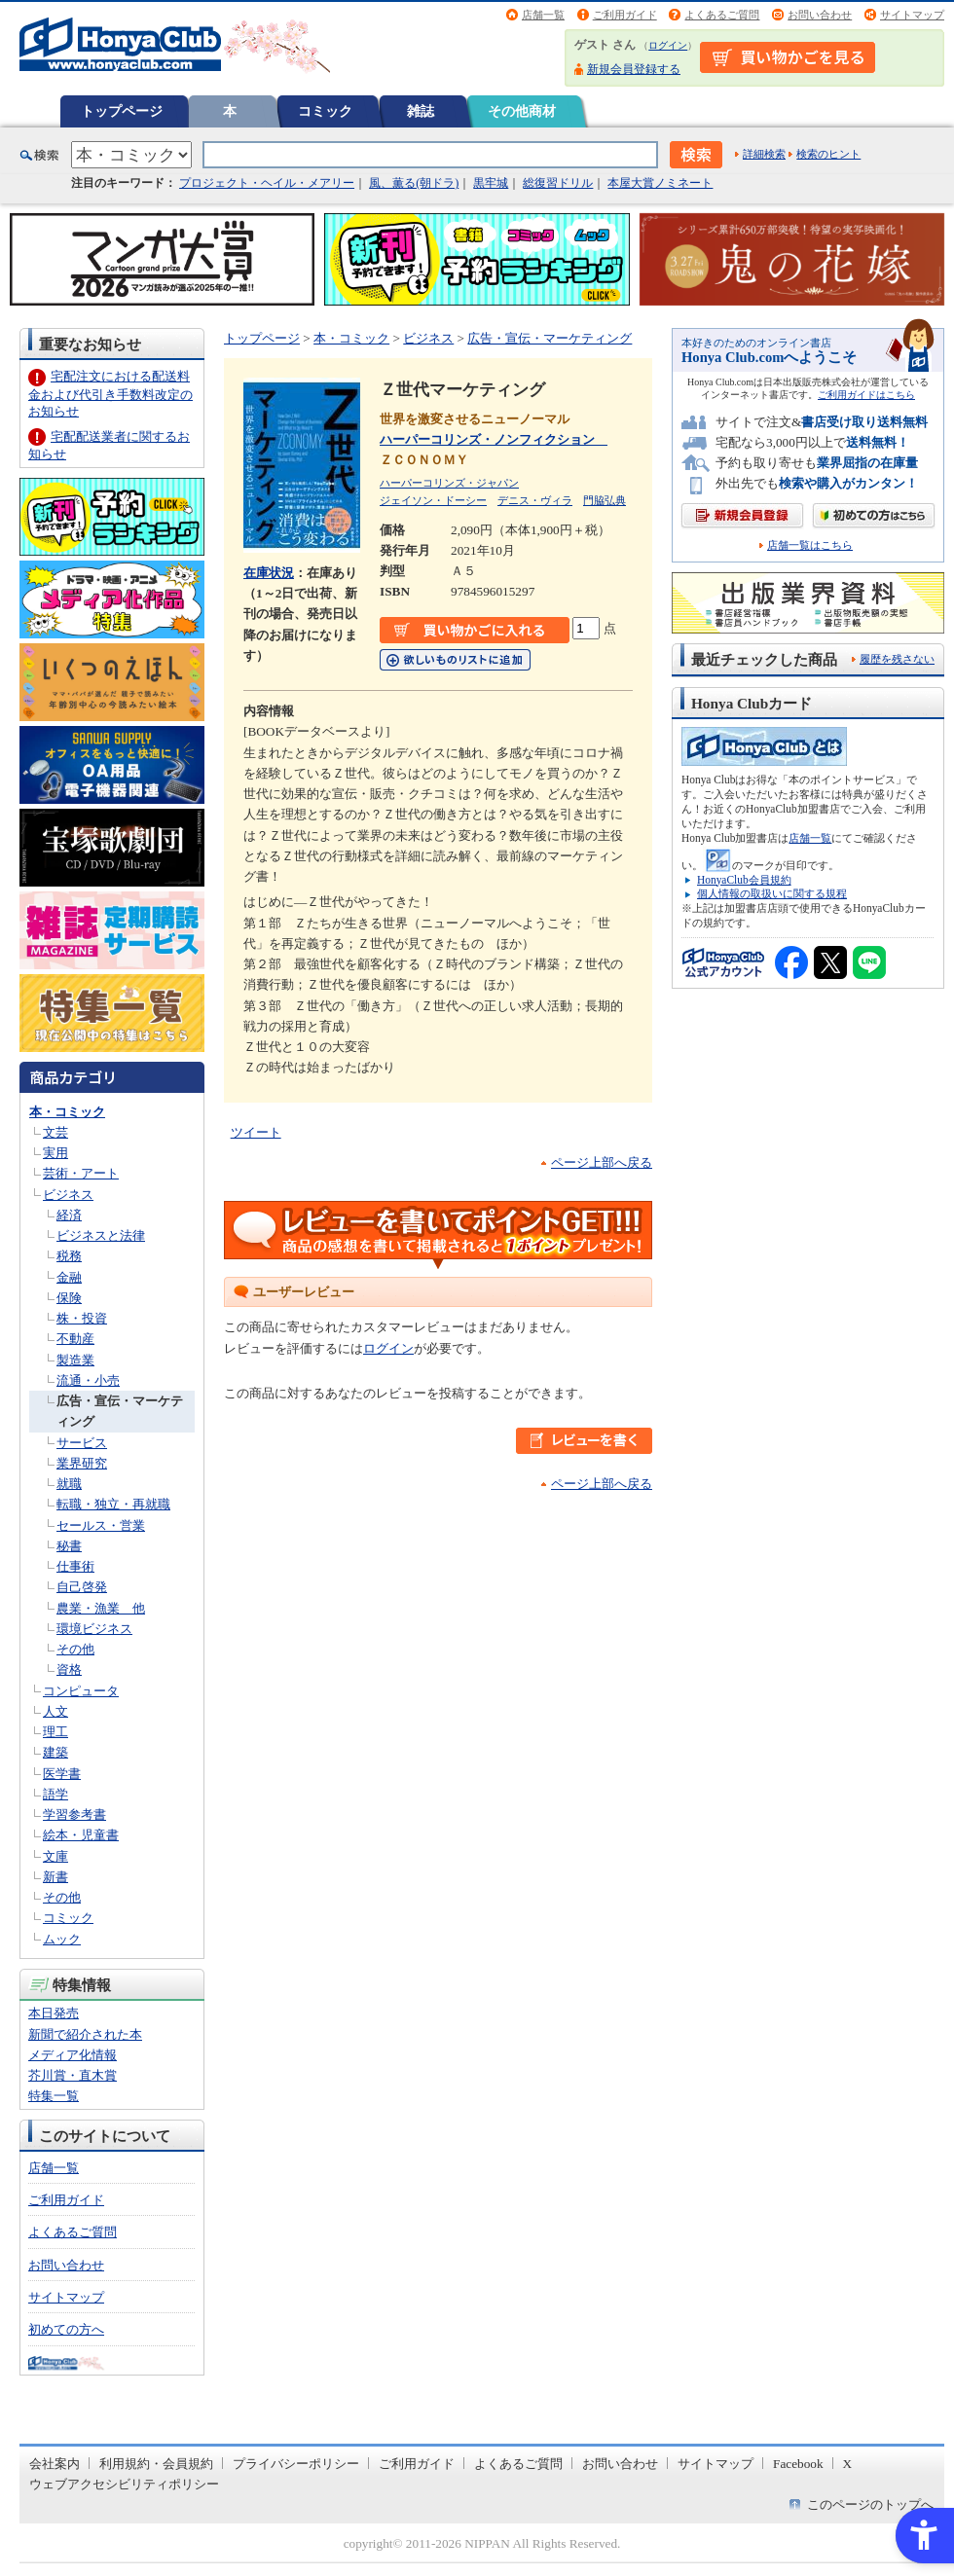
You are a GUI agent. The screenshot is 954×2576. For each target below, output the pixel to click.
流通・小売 (88, 1380)
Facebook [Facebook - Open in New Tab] (798, 2463)
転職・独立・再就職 (113, 1504)
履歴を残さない (897, 659)
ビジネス (68, 1194)
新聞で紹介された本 (85, 2034)
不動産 (75, 1338)
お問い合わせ (820, 14)
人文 (55, 1711)
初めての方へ (66, 2329)
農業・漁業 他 (100, 1608)
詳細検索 (764, 154)
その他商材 (522, 111)
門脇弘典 (604, 500)
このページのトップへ (870, 2504)
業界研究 (81, 1463)
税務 (69, 1256)
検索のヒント (828, 154)
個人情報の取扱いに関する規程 (772, 893)
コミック (325, 111)
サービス (81, 1442)
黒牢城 (490, 183)
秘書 (69, 1546)
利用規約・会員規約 (156, 2463)
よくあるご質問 (721, 14)
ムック (62, 1939)
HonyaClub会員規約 (744, 880)
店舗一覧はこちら (810, 545)
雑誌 (420, 111)
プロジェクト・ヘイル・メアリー (266, 183)
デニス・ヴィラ (534, 500)
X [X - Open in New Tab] (848, 2463)
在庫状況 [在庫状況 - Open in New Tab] (268, 572)
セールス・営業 (100, 1525)
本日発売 (53, 2013)
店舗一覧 (543, 14)
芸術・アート (81, 1173)
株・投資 (81, 1318)
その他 (75, 1649)
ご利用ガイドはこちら (866, 394)
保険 (69, 1297)
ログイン (667, 45)
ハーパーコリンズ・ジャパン (449, 483)
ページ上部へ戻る (601, 1162)
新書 (55, 1876)
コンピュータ (81, 1691)
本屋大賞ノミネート (660, 183)
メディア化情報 (72, 2055)
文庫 (55, 1856)
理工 (55, 1731)
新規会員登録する (633, 69)
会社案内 (54, 2463)
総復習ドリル (558, 183)
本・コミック (67, 1112)
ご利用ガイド (625, 14)
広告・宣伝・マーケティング (549, 338)
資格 (69, 1669)
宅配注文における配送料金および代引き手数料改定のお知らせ (110, 393)
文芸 (55, 1132)
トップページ (122, 111)
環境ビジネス (94, 1628)
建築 (55, 1752)
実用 (55, 1152)
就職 (69, 1483)
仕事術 (75, 1566)
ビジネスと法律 (100, 1235)
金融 (69, 1277)
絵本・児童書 (81, 1835)
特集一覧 (53, 2095)
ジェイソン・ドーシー (433, 500)
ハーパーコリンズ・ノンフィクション (493, 439)
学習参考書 (74, 1814)
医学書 (62, 1773)
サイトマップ (912, 14)
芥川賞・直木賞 (72, 2075)
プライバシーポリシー (296, 2463)
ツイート (256, 1132)
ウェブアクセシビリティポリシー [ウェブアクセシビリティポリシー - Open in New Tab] (124, 2484)
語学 (55, 1794)
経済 (69, 1215)
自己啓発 (81, 1586)
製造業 (75, 1360)
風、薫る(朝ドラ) (414, 183)
